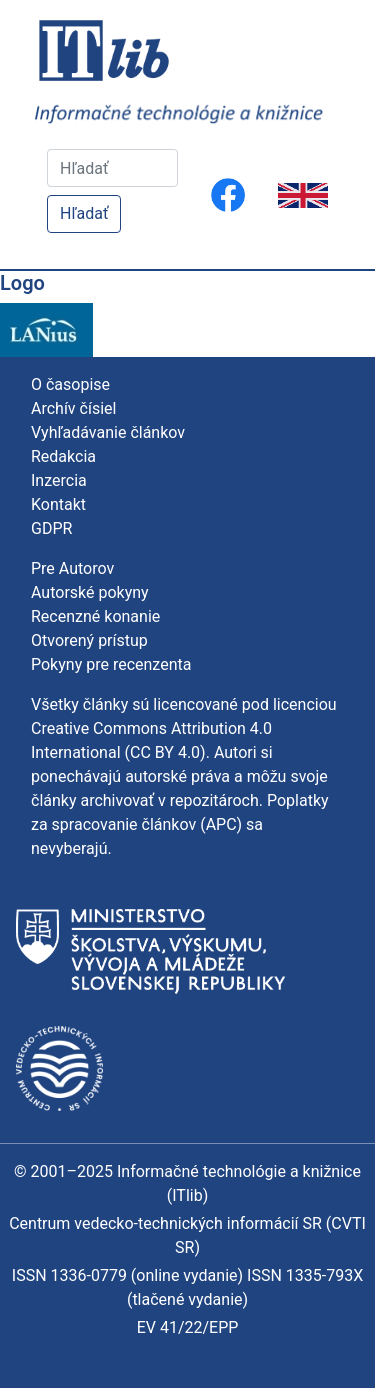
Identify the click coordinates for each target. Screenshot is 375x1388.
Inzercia (59, 480)
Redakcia (63, 456)
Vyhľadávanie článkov (108, 432)
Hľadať (84, 213)
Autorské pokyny (90, 592)
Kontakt (58, 504)
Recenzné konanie (95, 616)
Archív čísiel (73, 408)
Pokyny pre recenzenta (111, 664)
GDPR (51, 528)
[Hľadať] (112, 168)
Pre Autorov (72, 568)
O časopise (70, 384)
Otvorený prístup (89, 640)
